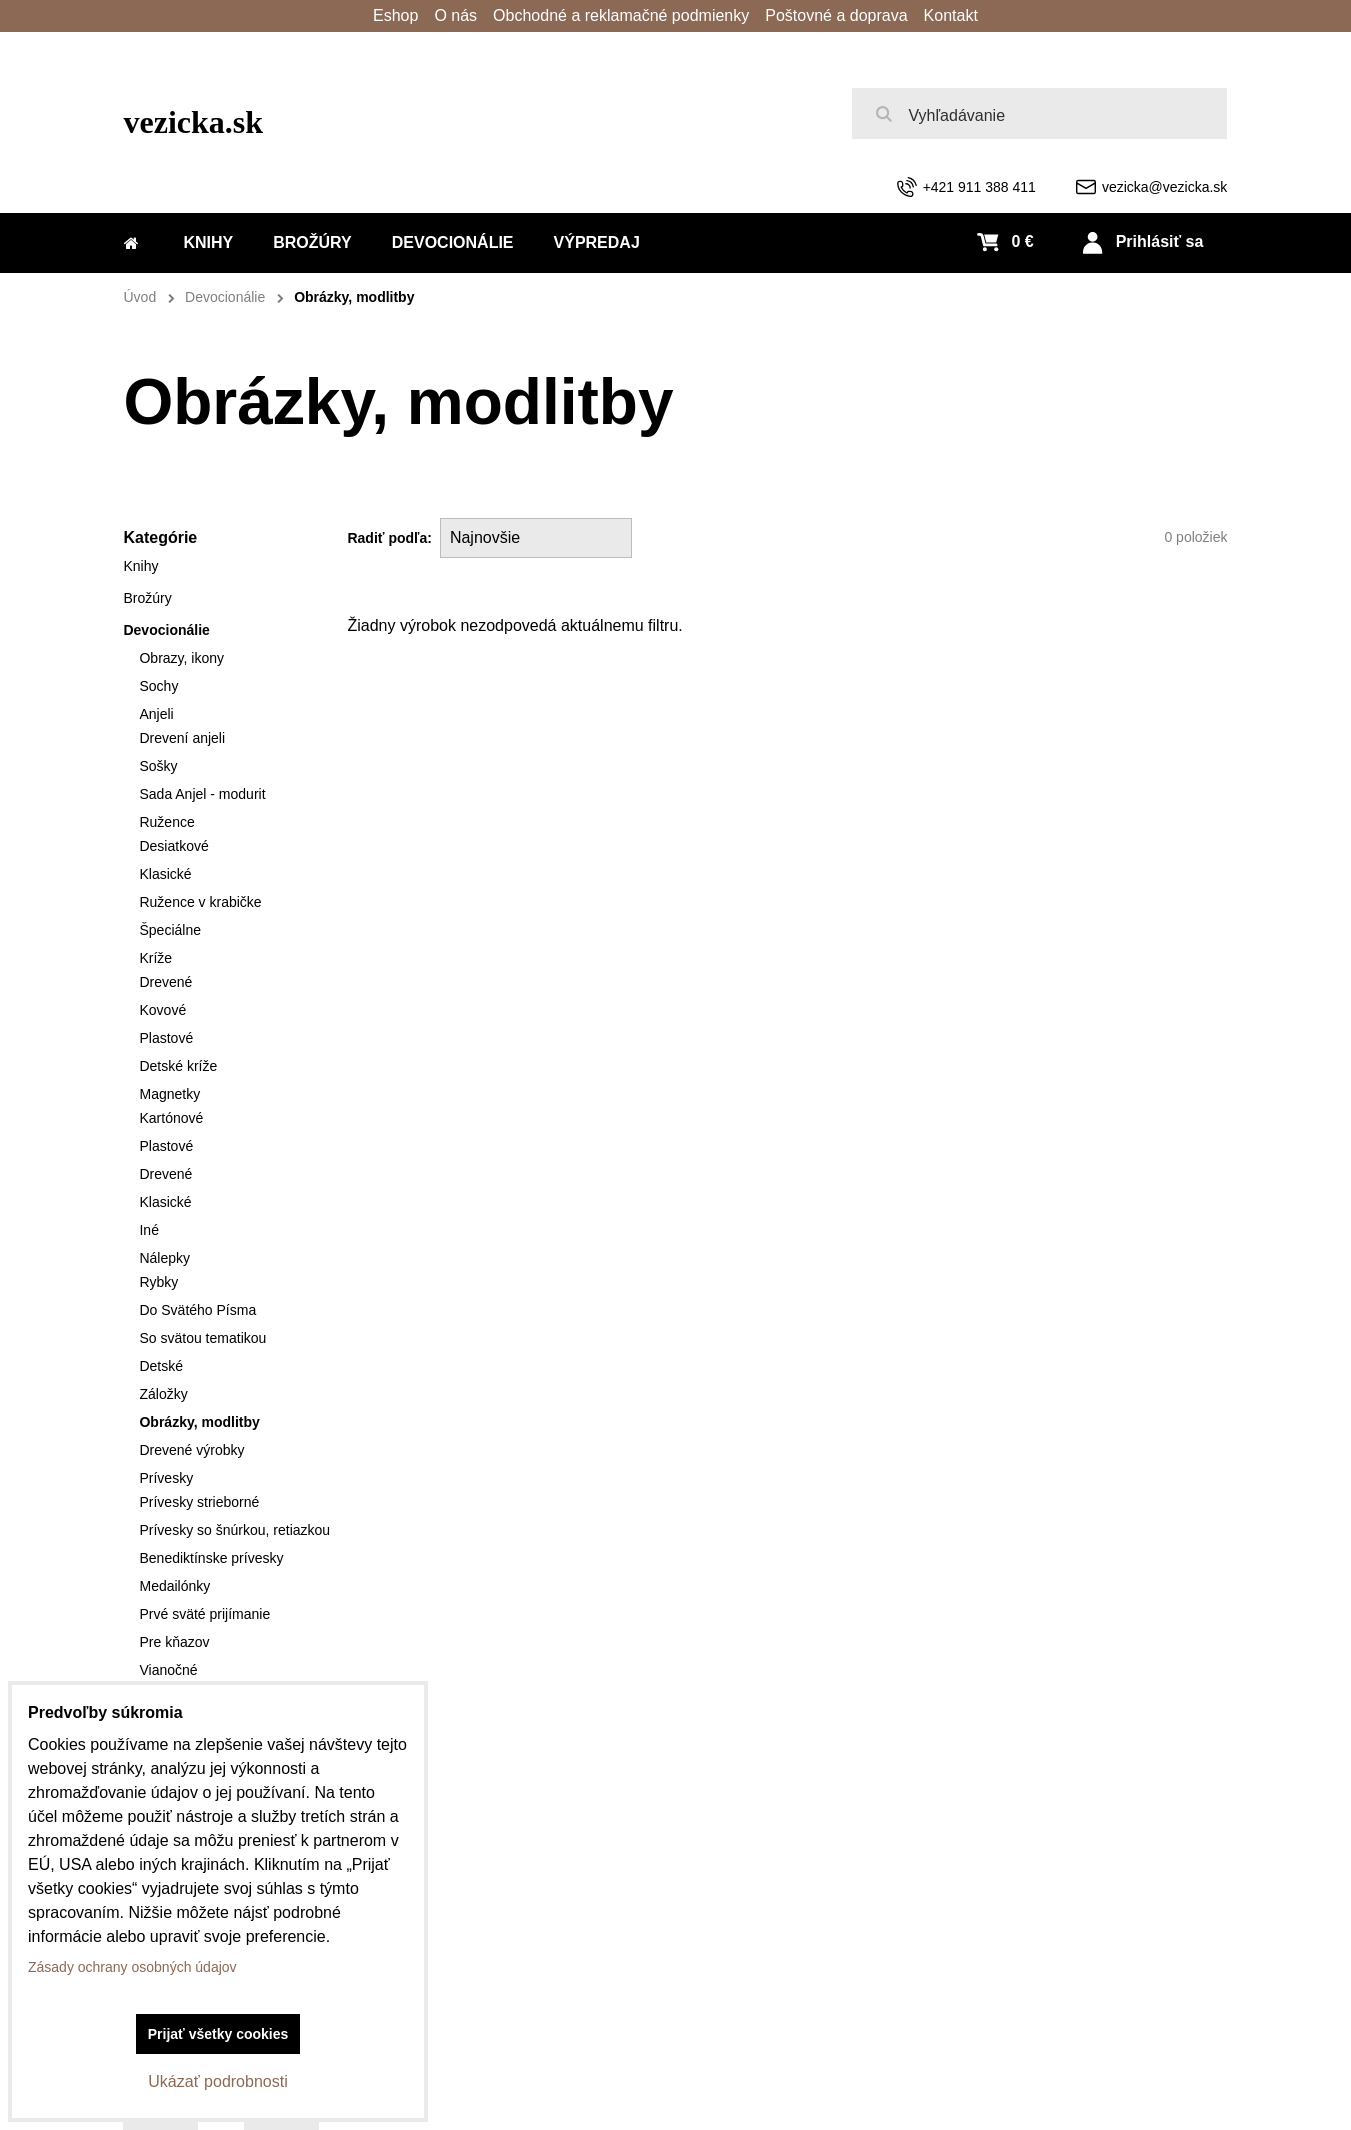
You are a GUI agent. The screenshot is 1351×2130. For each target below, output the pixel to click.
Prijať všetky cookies (218, 2034)
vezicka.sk (194, 122)
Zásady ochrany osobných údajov (132, 1967)
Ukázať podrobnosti (217, 2081)
